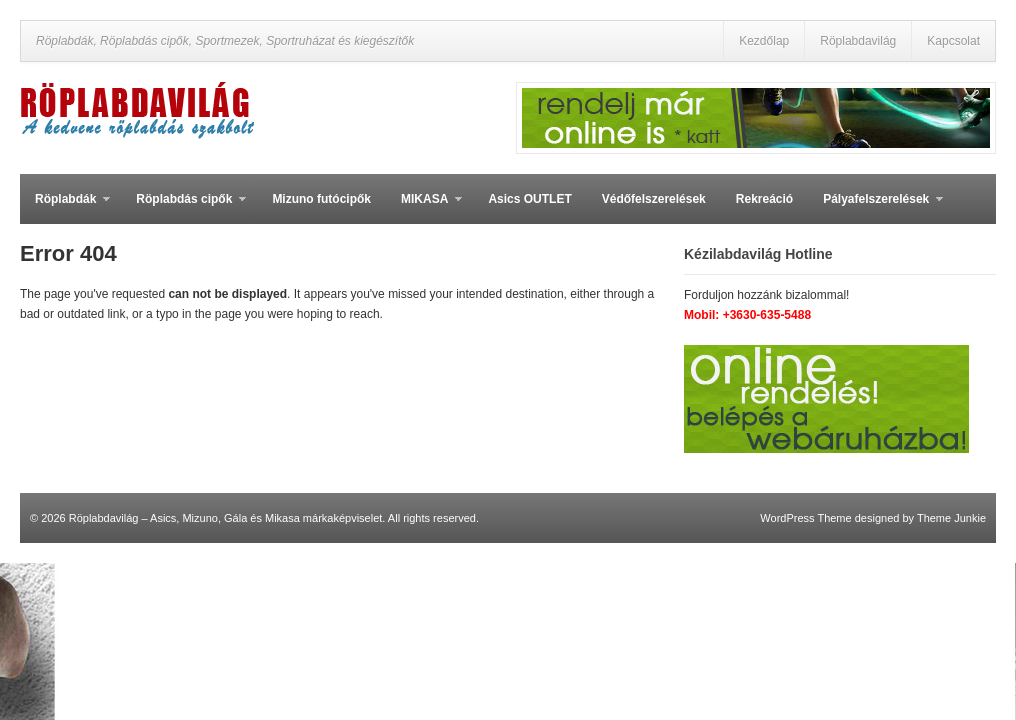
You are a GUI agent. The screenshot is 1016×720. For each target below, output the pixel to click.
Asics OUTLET (529, 199)
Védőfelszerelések (654, 199)
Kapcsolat (953, 41)
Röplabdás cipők (183, 208)
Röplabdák (65, 208)
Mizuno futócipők (321, 199)
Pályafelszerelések (875, 208)
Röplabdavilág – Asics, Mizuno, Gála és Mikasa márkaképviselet (226, 518)
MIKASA (424, 208)
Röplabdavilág (858, 41)
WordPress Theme (805, 518)
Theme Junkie (951, 518)
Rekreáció (764, 199)
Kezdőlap (764, 41)
